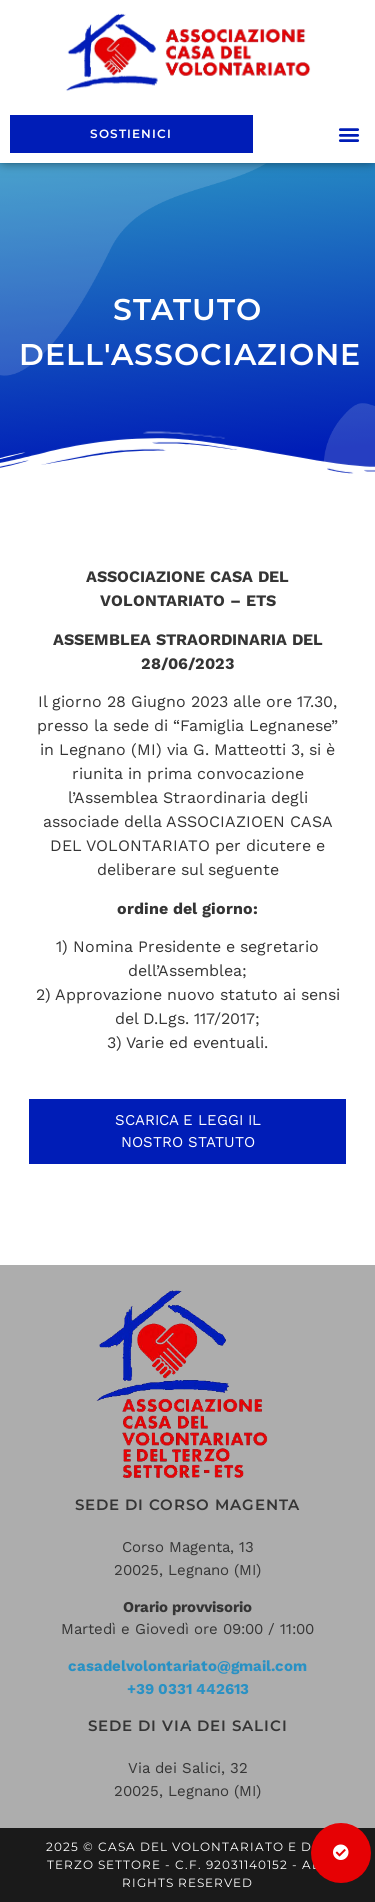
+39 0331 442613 (188, 1689)
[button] (348, 133)
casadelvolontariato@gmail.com (187, 1666)
